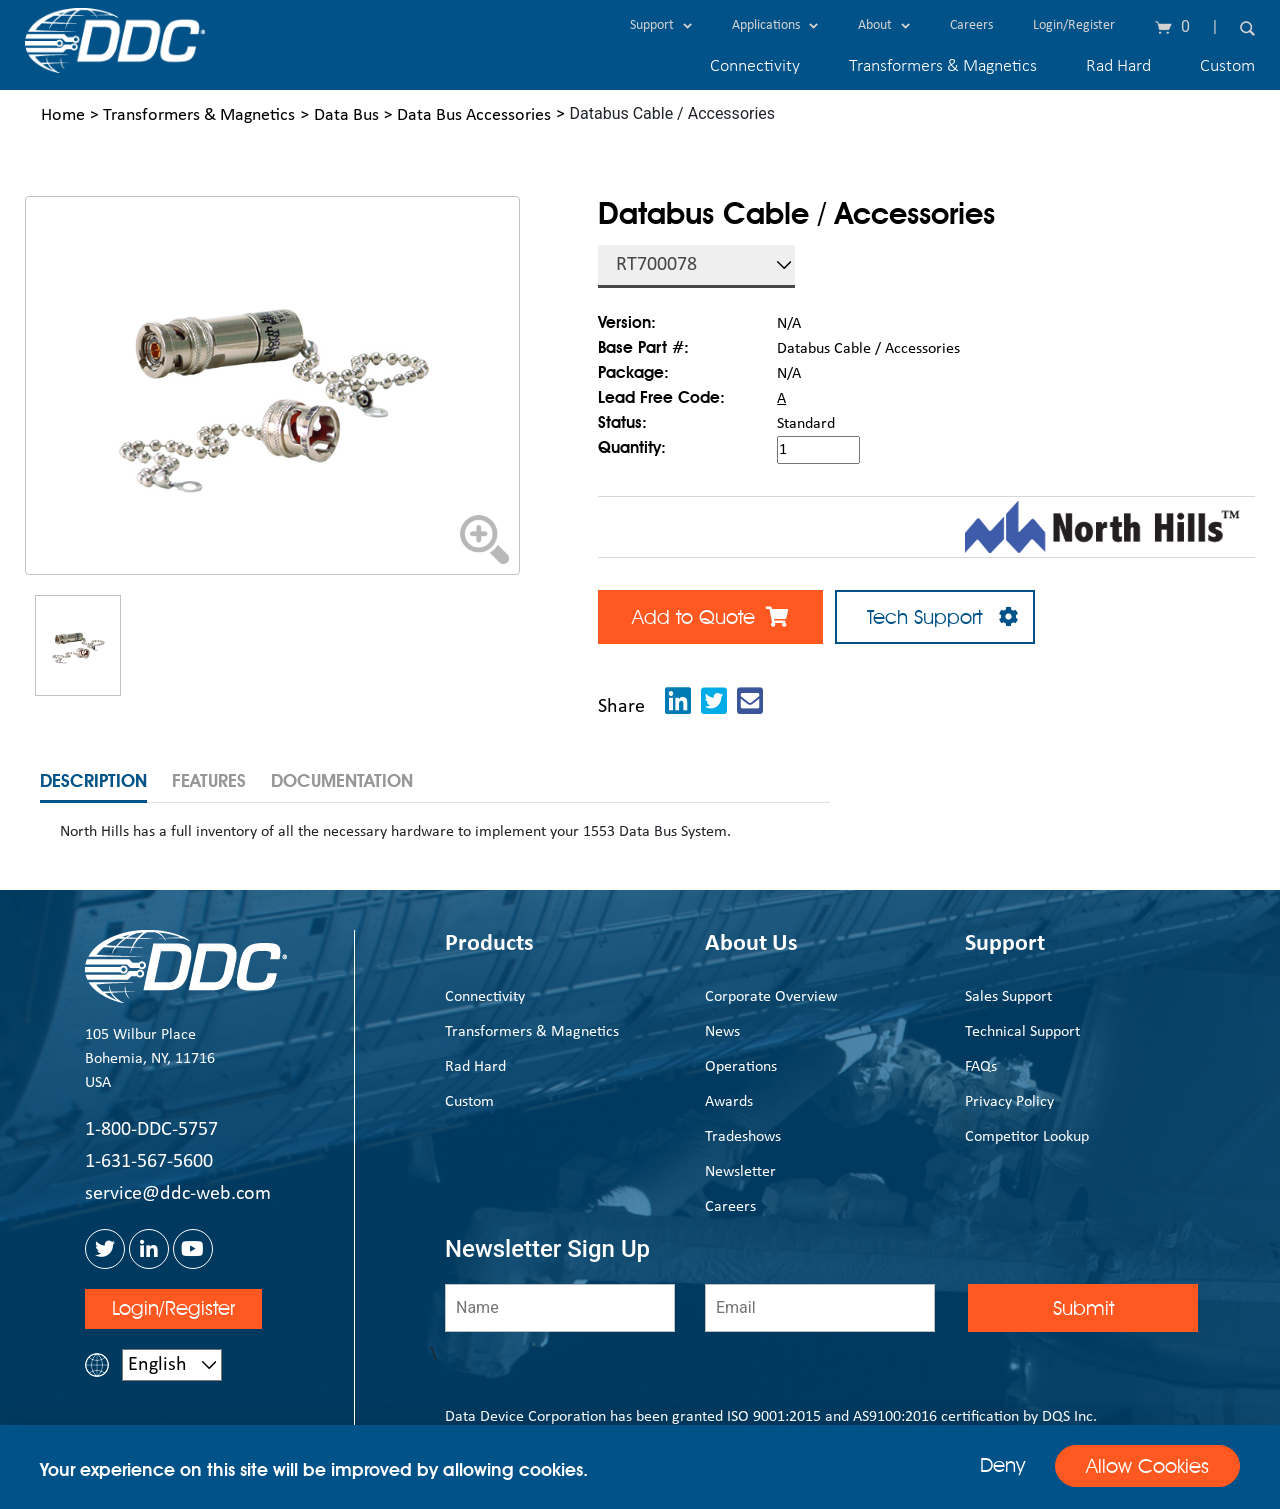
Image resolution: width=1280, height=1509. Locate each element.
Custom (1227, 66)
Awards (729, 1102)
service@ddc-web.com (178, 1194)
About (884, 25)
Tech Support (934, 617)
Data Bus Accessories (474, 115)
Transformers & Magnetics (943, 66)
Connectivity (755, 66)
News (722, 1032)
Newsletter (740, 1172)
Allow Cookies (1147, 1466)
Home (63, 115)
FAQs (981, 1067)
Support (661, 25)
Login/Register (1074, 25)
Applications (775, 25)
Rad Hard (1118, 66)
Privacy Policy (1009, 1102)
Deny (1002, 1465)
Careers (971, 25)
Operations (741, 1067)
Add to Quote (710, 617)
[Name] (560, 1308)
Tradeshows (743, 1137)
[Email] (820, 1308)
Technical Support (1022, 1032)
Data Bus (346, 115)
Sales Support (1008, 997)
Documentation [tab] (342, 781)
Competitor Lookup (1027, 1137)
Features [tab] (209, 781)
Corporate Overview (771, 997)
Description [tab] (93, 781)
